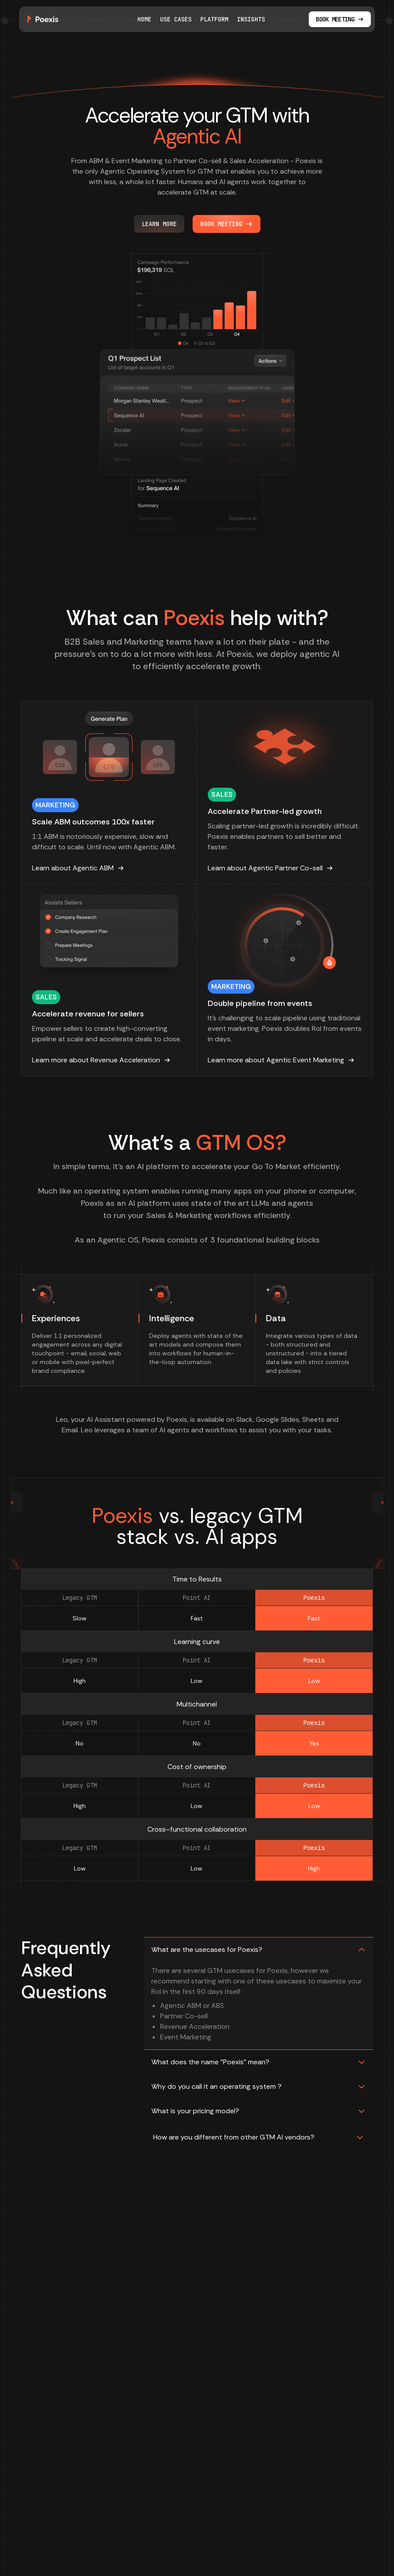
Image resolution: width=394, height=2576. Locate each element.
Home (144, 19)
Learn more (159, 224)
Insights (251, 19)
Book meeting (340, 19)
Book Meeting (226, 224)
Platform (214, 19)
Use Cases (176, 19)
